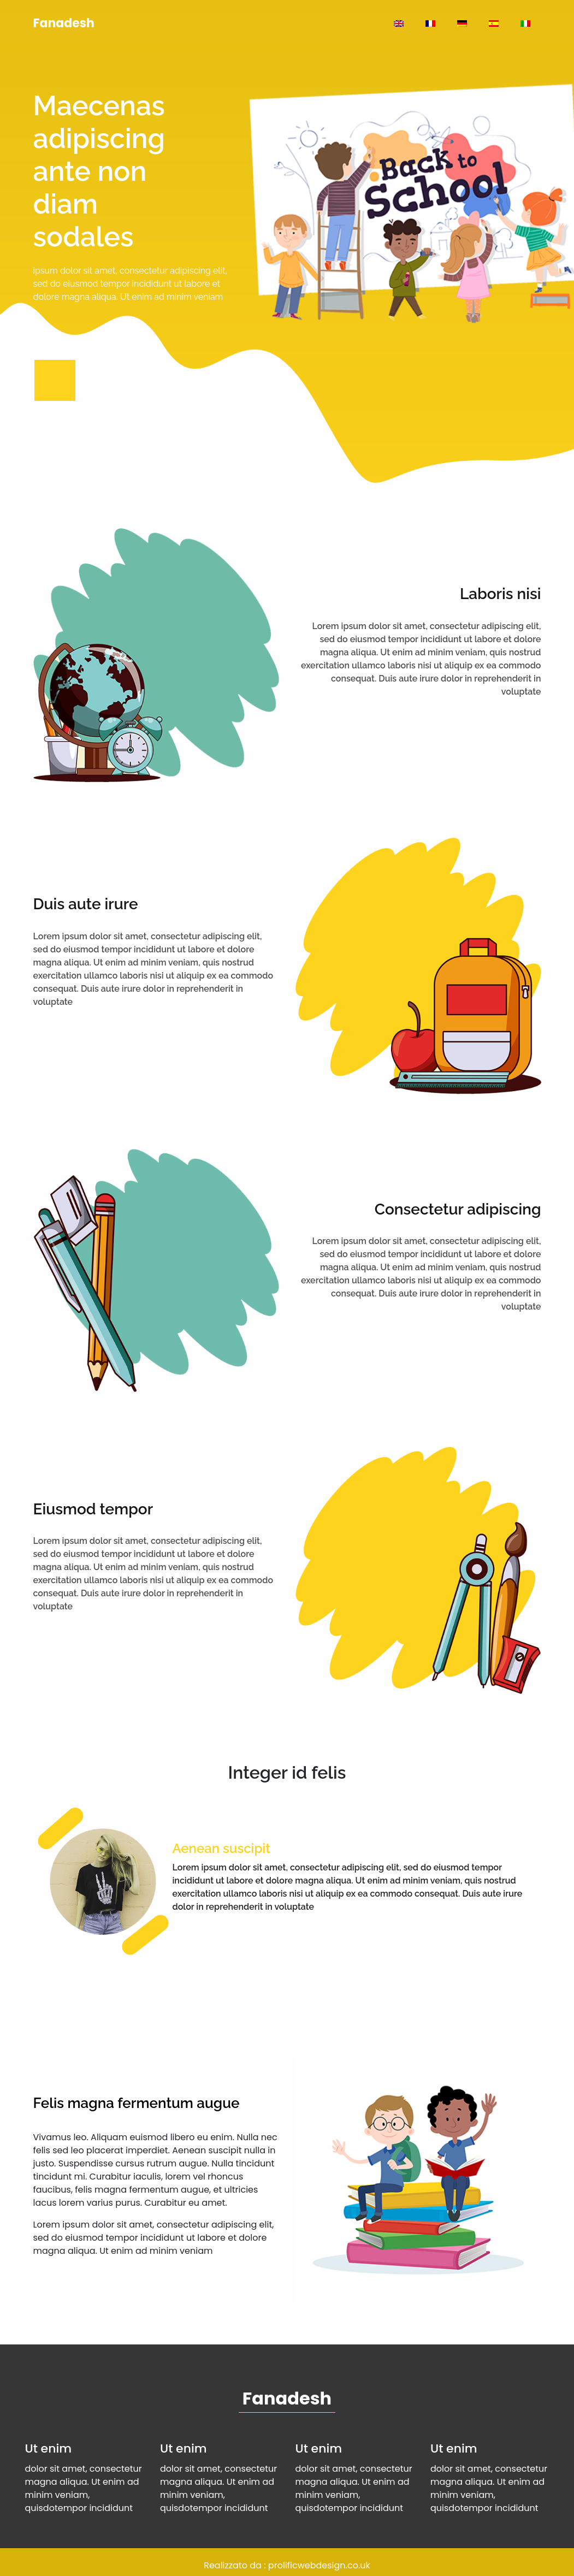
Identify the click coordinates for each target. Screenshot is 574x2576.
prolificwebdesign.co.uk (319, 2565)
